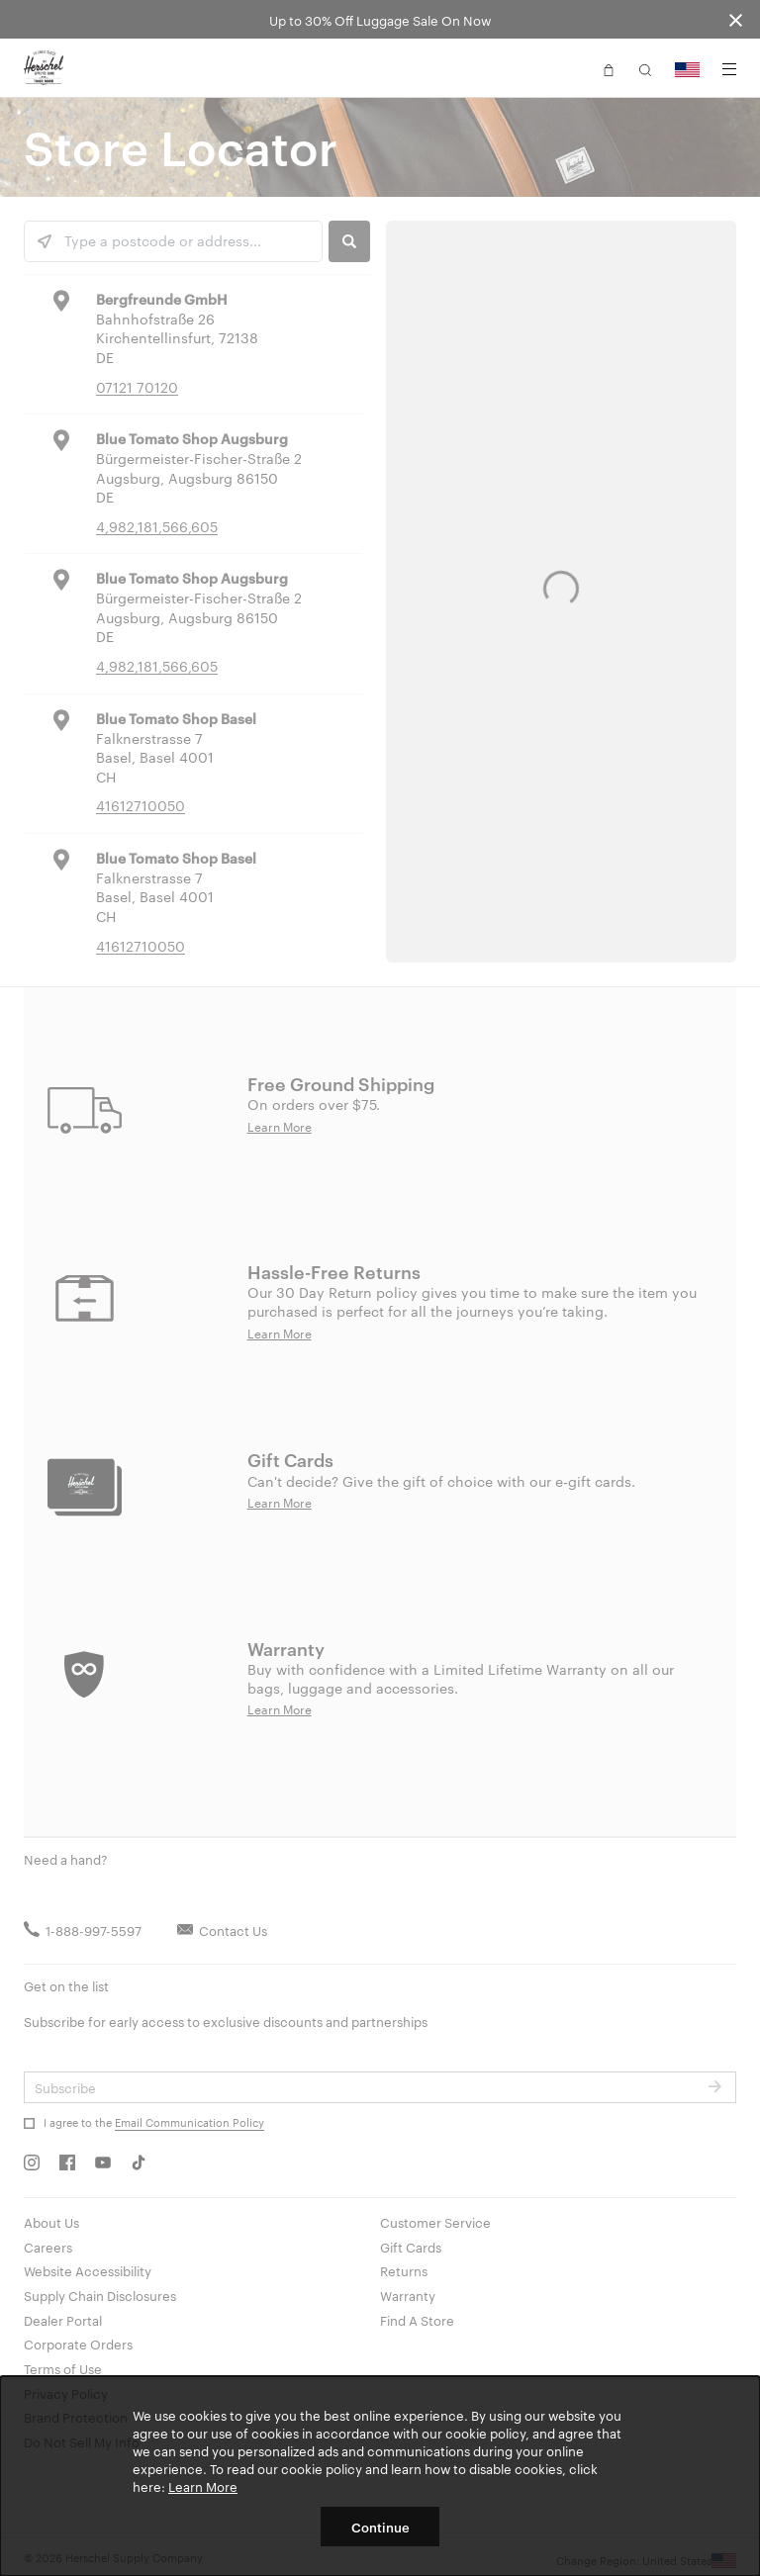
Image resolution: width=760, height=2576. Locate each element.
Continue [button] (380, 2526)
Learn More (203, 2486)
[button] (609, 68)
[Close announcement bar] (736, 19)
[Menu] (729, 69)
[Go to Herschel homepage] (43, 68)
